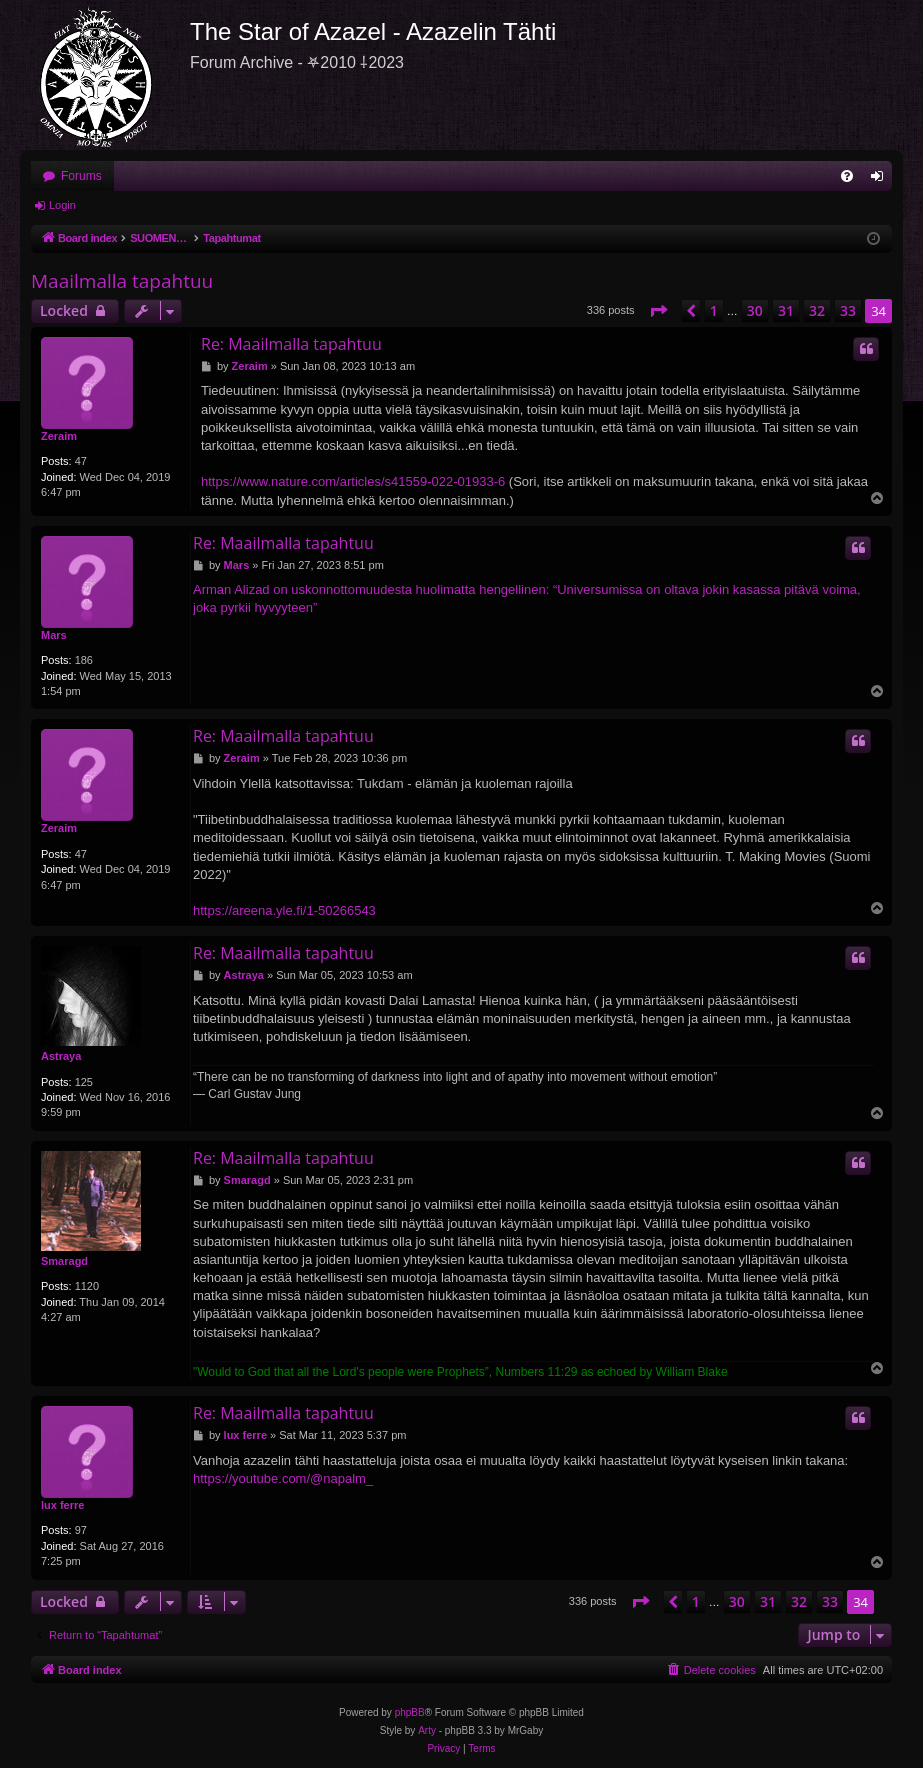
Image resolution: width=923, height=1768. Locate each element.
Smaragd (64, 1261)
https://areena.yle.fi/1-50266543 (284, 910)
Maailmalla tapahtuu (122, 281)
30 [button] (755, 310)
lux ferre (62, 1505)
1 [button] (714, 310)
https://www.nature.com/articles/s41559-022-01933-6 (353, 481)
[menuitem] (847, 176)
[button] (658, 311)
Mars (54, 635)
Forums (81, 176)
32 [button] (817, 310)
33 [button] (848, 310)
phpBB (410, 1712)
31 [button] (786, 310)
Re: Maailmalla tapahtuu (291, 344)
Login (62, 205)
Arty (427, 1730)
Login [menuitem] (881, 180)
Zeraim (59, 436)
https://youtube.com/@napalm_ (283, 1478)
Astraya (61, 1056)
